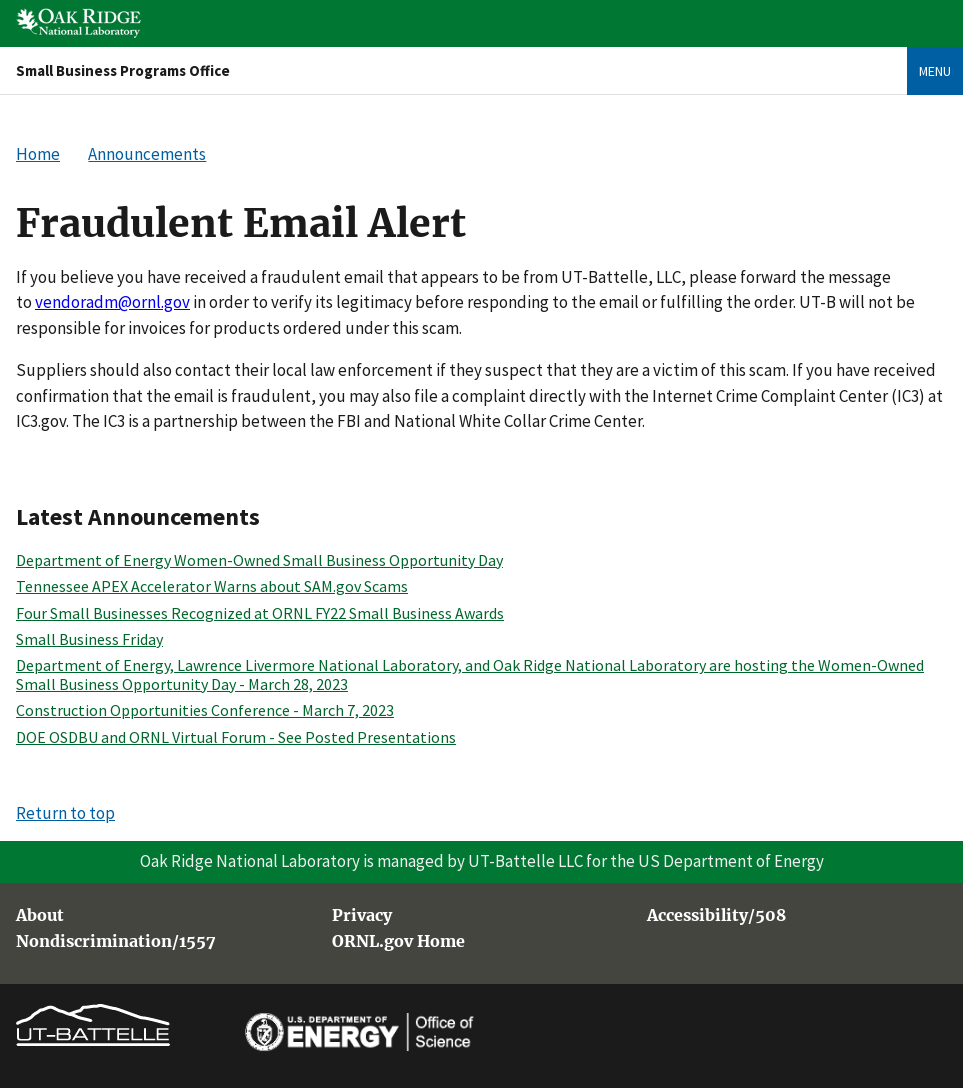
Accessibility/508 (716, 916)
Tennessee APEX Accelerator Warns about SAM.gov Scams (212, 586)
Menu (935, 71)
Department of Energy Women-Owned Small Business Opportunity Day (259, 560)
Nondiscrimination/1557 (116, 942)
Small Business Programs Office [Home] (123, 70)
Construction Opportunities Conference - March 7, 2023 (205, 710)
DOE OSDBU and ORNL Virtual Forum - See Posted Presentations (236, 737)
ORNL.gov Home (398, 942)
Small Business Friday (89, 639)
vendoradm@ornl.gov (112, 302)
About (40, 916)
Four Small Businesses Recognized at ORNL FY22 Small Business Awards (260, 613)
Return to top (65, 813)
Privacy (362, 916)
